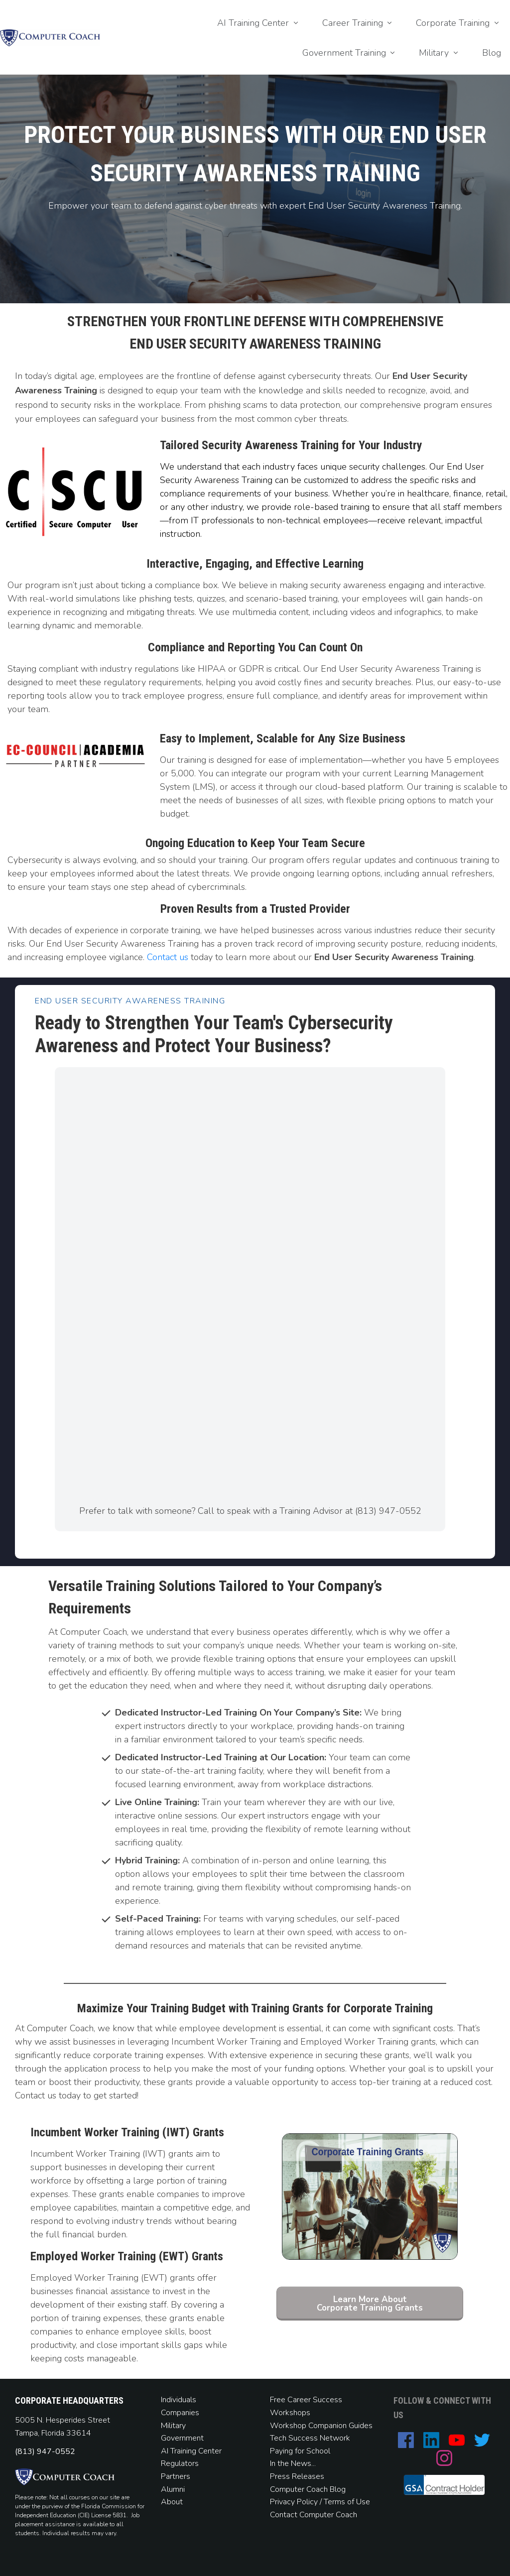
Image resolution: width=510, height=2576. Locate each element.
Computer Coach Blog (308, 2489)
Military (173, 2425)
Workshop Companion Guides (321, 2425)
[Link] (258, 23)
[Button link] (369, 2304)
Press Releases (297, 2476)
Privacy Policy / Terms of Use (320, 2501)
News (301, 2463)
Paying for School (300, 2451)
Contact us (167, 957)
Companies (180, 2412)
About (173, 2501)
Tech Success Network (310, 2438)
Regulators (180, 2463)
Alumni (173, 2489)
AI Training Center (191, 2451)
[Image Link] (50, 37)
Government (182, 2438)
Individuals (178, 2399)
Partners (175, 2476)
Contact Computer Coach (313, 2514)
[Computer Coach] (248, 1280)
